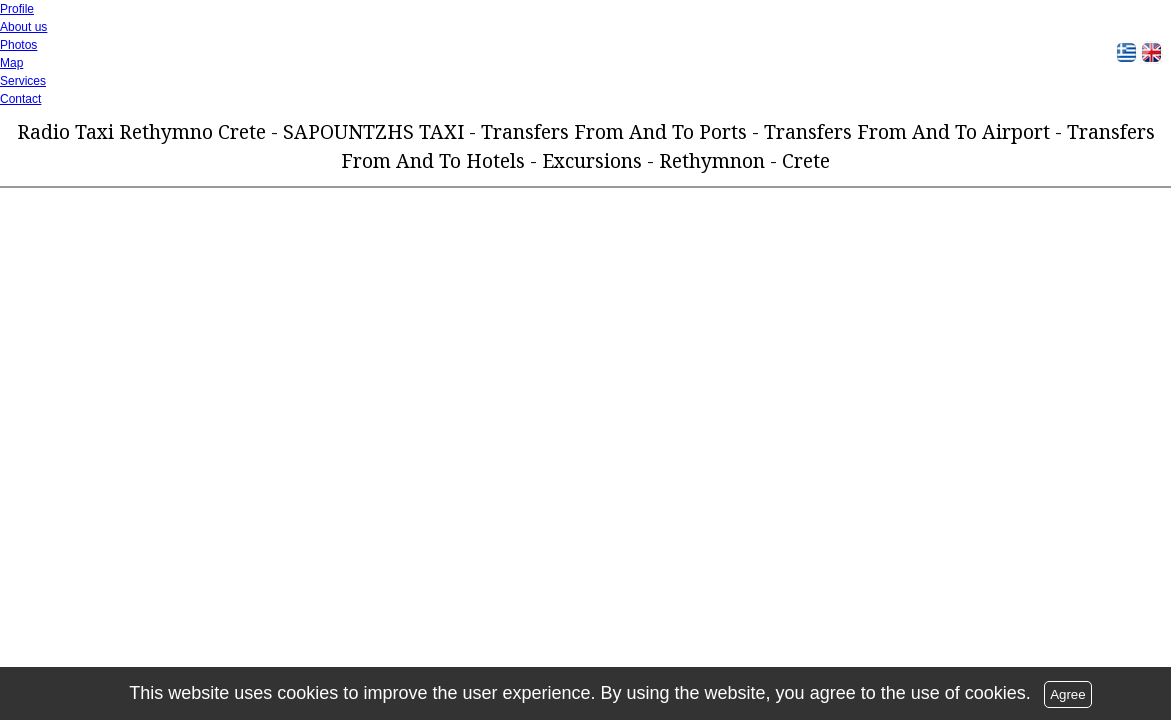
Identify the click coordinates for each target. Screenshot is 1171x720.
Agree (1068, 694)
